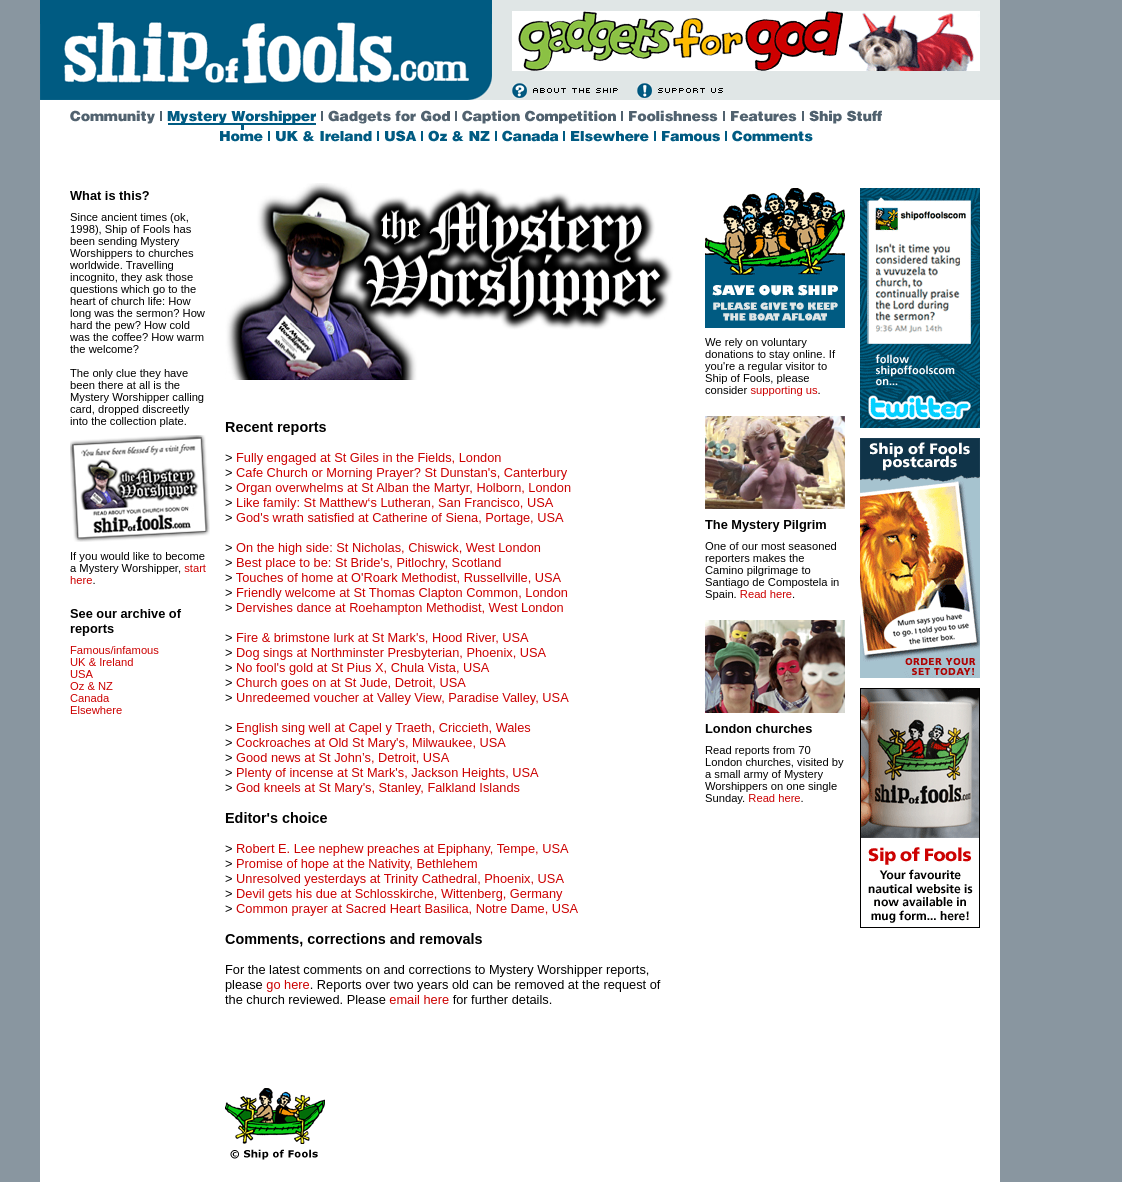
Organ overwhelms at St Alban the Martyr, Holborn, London (403, 487)
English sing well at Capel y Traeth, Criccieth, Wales (383, 727)
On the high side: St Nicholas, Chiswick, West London (388, 547)
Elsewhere (96, 710)
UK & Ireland (101, 662)
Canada (89, 698)
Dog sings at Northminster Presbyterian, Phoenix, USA (391, 652)
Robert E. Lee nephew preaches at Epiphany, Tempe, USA (402, 848)
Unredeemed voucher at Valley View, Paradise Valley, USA (402, 697)
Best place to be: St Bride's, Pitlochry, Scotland (368, 562)
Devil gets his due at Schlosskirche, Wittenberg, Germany (399, 893)
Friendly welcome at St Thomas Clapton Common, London (402, 592)
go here (287, 984)
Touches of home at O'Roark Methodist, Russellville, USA (398, 577)
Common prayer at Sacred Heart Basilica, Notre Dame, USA (407, 908)
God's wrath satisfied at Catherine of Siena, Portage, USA (400, 517)
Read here (766, 594)
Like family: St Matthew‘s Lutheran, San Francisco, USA (394, 502)
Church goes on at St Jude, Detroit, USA (351, 682)
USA (81, 674)
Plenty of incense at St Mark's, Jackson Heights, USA (387, 772)
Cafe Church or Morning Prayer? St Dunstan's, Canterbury (401, 472)
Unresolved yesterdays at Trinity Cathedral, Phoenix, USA (400, 878)
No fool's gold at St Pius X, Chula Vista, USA (362, 667)
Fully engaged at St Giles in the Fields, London (368, 457)
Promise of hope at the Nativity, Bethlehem (357, 863)
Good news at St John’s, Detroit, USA (342, 757)
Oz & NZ (91, 686)
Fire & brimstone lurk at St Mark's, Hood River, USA (382, 637)
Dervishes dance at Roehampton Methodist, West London (400, 607)
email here (419, 999)
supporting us (783, 390)
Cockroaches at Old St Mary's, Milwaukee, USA (371, 742)
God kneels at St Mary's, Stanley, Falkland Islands (378, 787)
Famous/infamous (114, 650)
